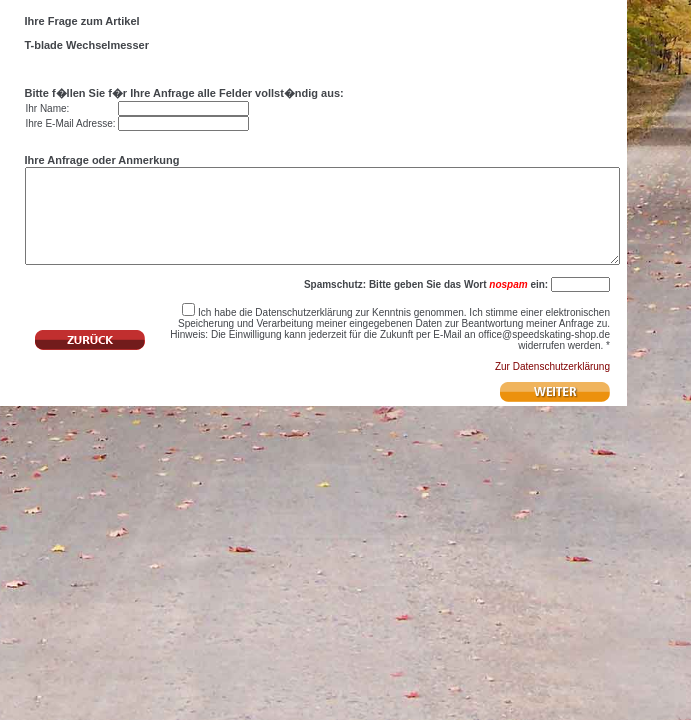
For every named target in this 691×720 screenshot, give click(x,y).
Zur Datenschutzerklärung (552, 390)
